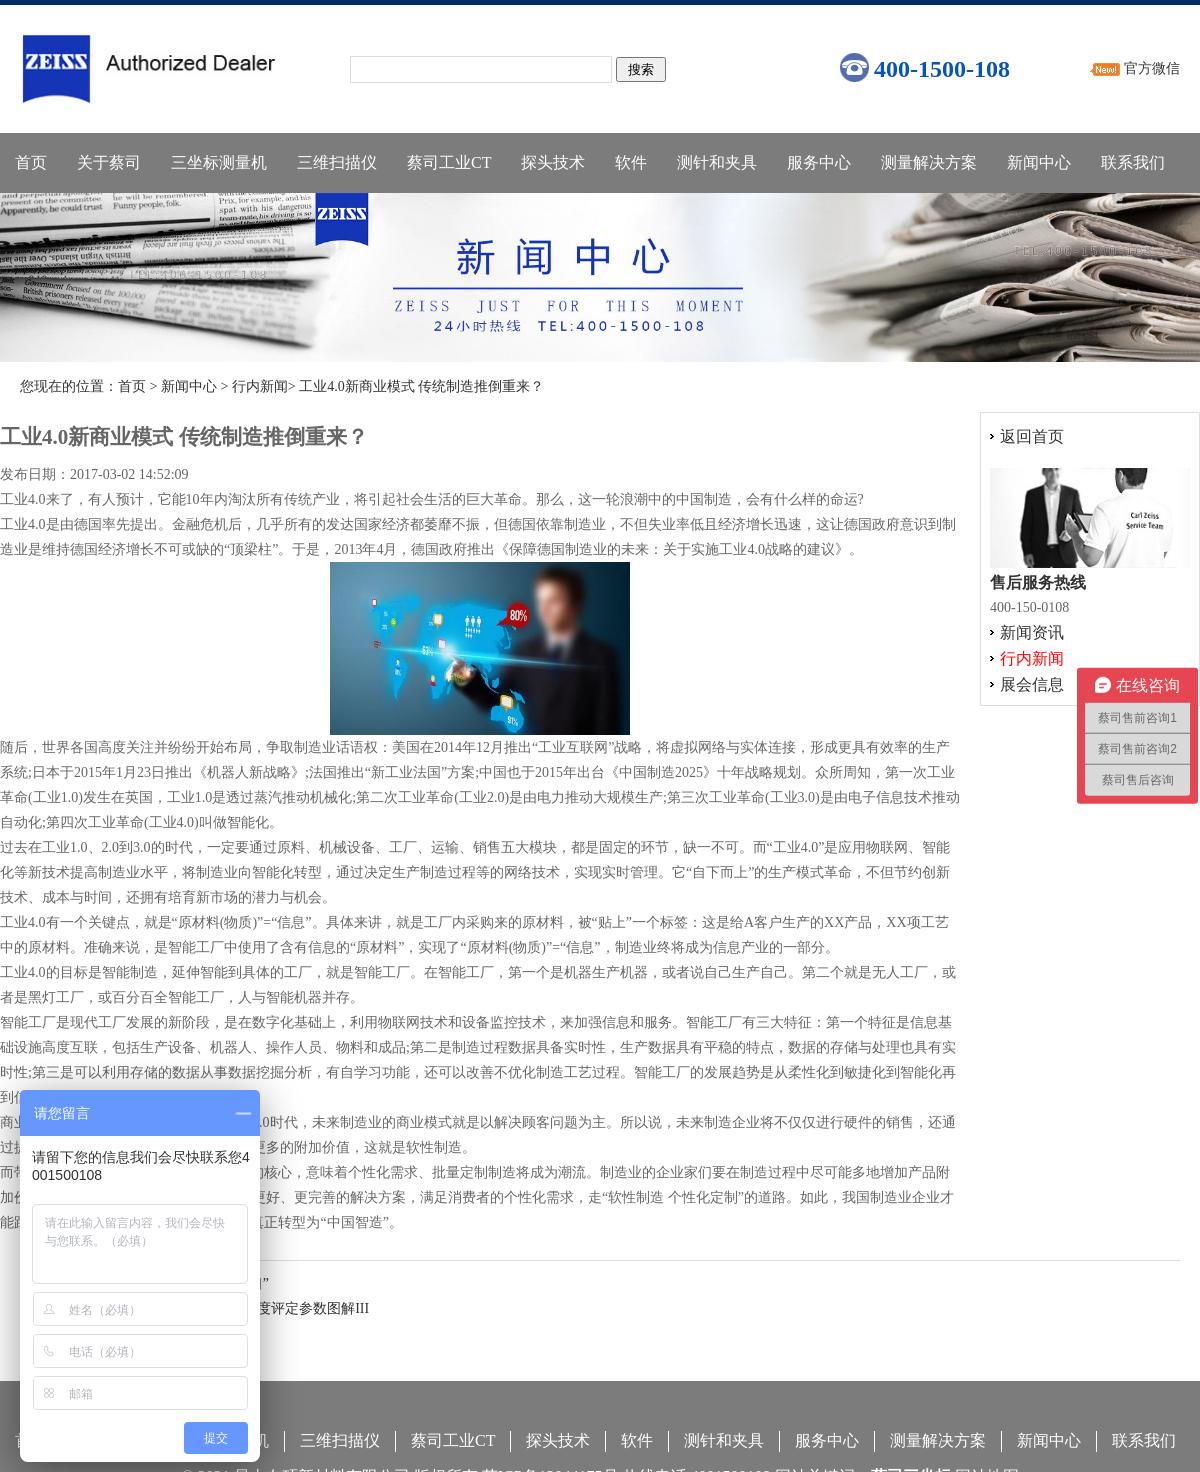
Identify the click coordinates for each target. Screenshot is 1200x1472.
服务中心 (819, 162)
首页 (31, 162)
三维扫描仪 (337, 162)
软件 (631, 162)
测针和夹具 (717, 162)
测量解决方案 (929, 162)
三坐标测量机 (219, 162)
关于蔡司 (109, 162)
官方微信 (1152, 68)
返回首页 (1032, 436)
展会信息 (1032, 684)
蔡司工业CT (449, 162)
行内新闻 (260, 386)
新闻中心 (1039, 162)
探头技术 (553, 162)
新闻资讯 (1032, 632)
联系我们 (1133, 162)
